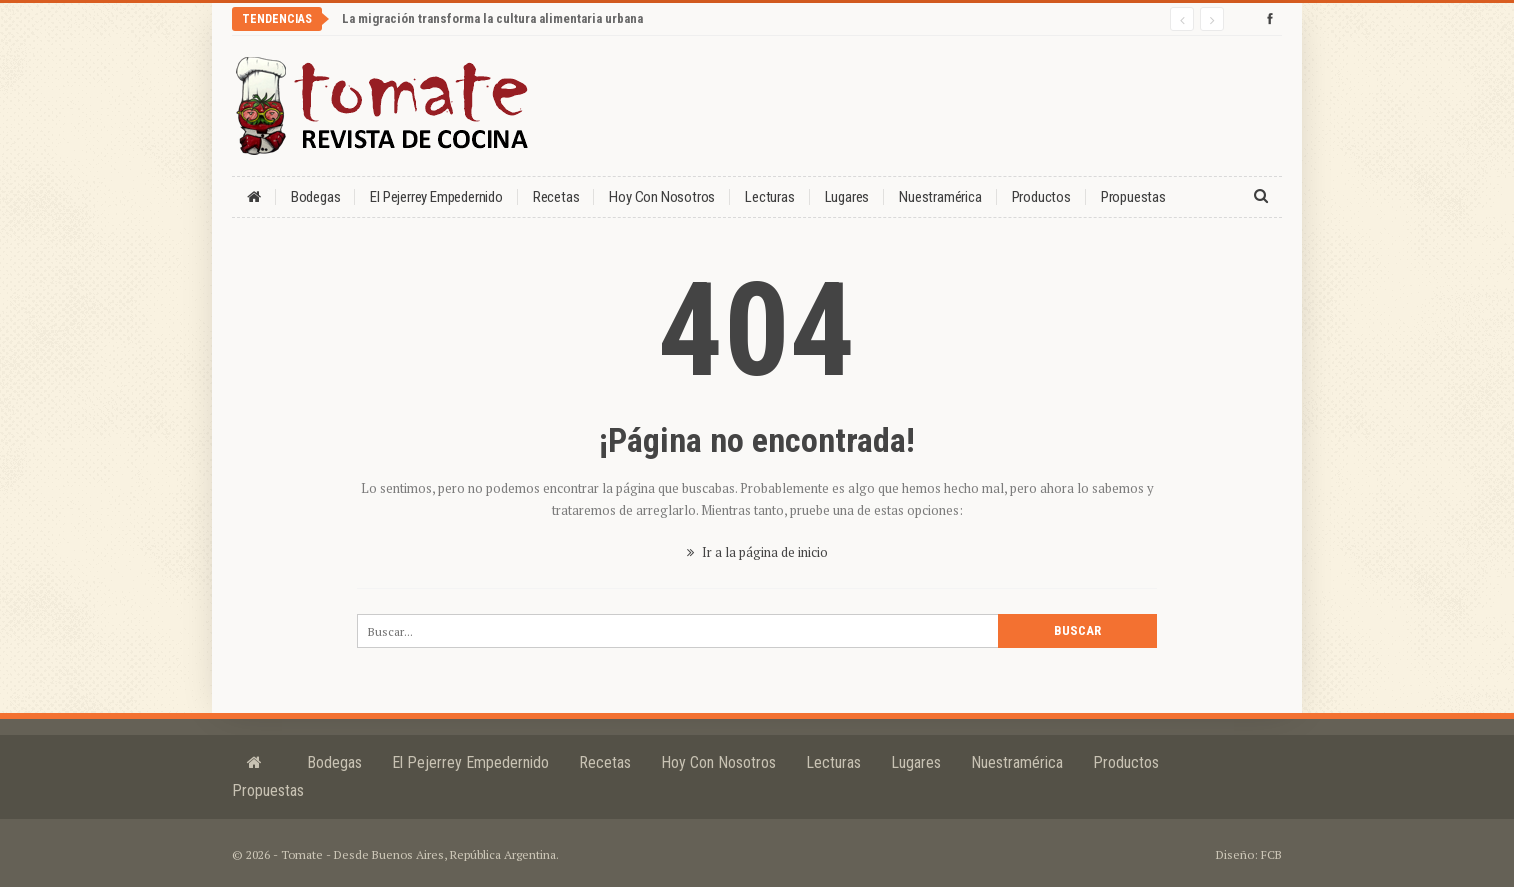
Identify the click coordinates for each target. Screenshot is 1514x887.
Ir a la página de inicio (757, 552)
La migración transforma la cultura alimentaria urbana (492, 18)
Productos (1041, 197)
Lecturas (769, 197)
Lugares (847, 197)
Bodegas (316, 197)
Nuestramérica (940, 197)
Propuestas (1133, 197)
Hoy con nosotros (662, 197)
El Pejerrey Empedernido (436, 197)
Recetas (556, 197)
